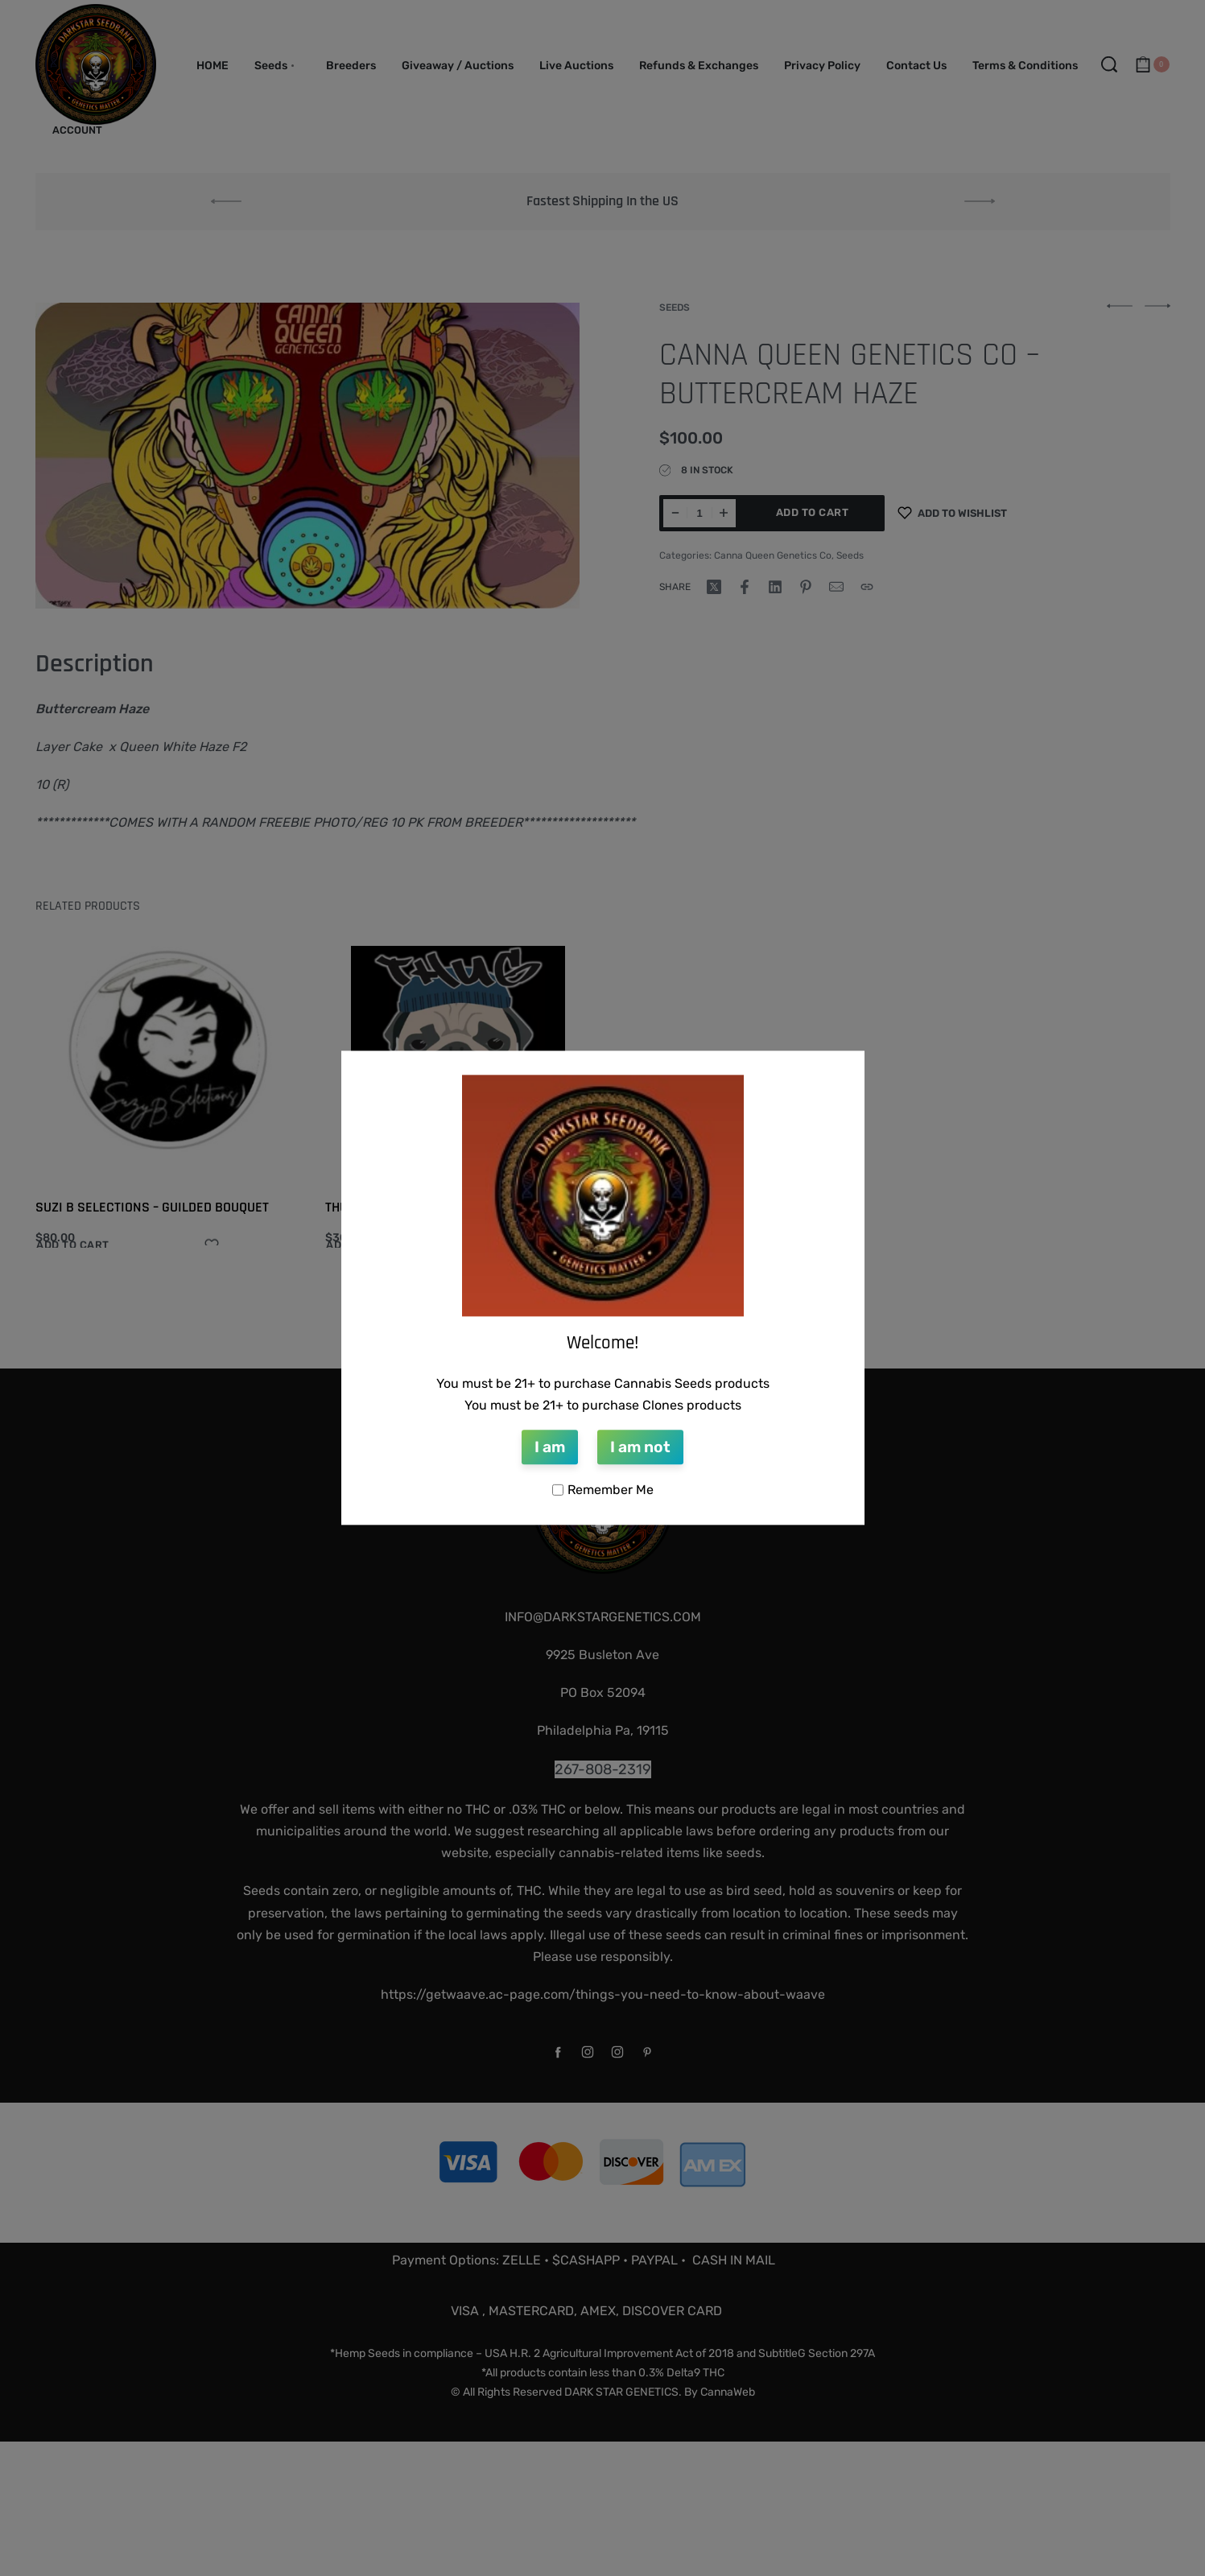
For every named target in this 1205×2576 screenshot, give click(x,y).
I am (549, 1447)
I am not (640, 1447)
